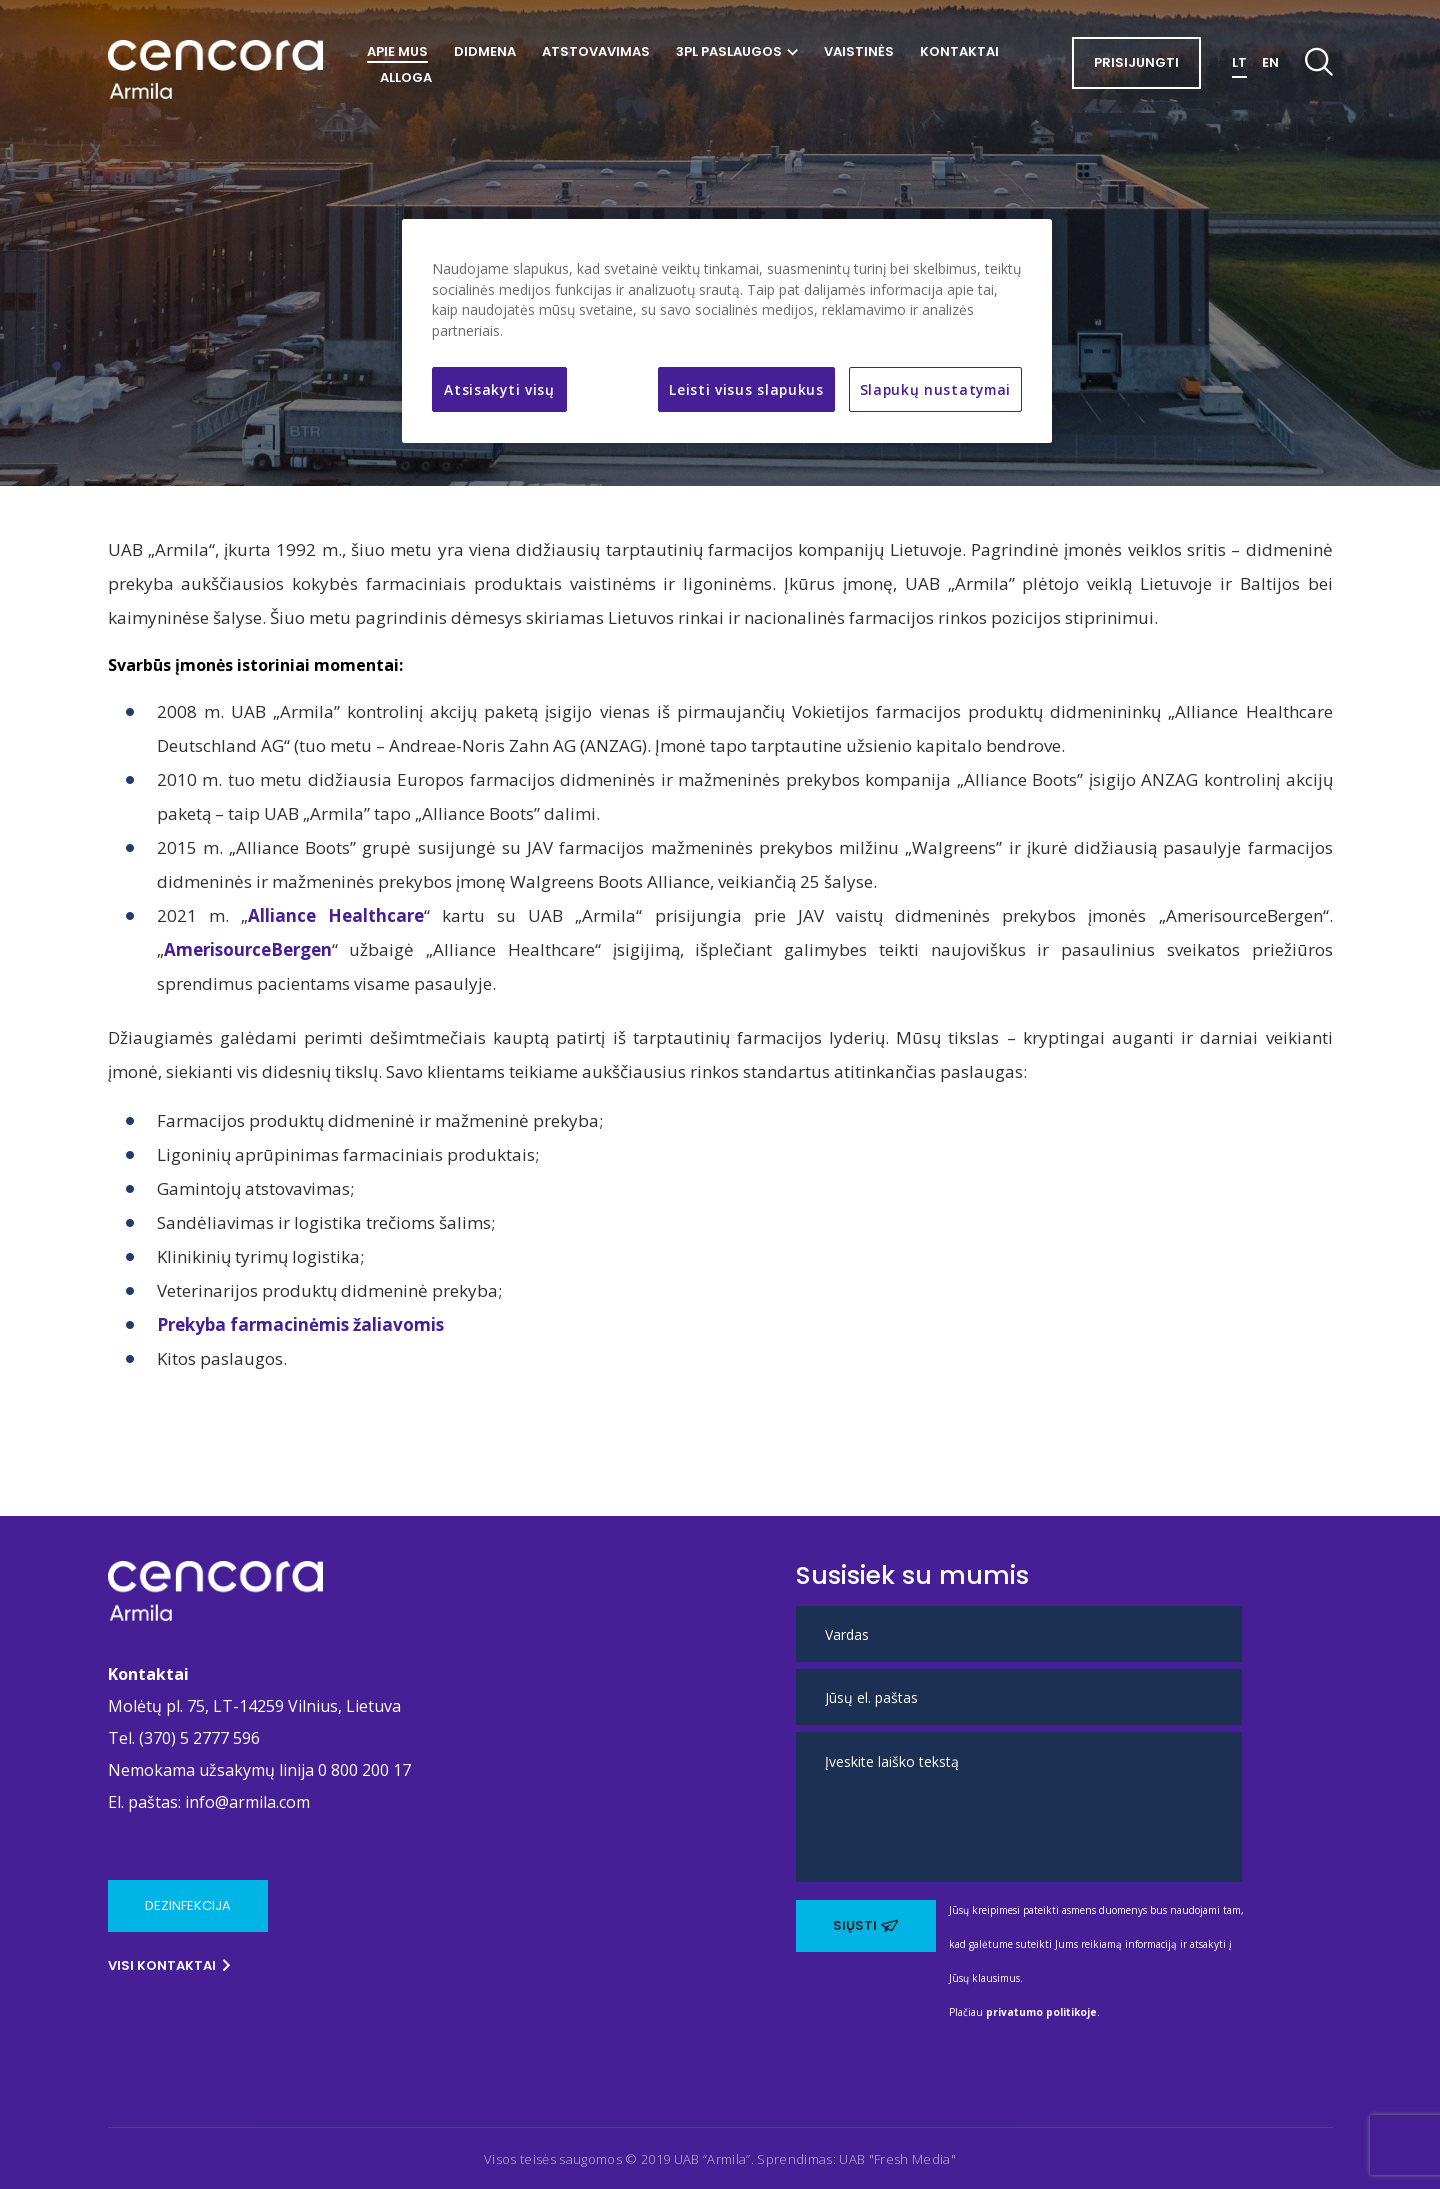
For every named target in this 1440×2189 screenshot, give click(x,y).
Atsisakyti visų (499, 389)
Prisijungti (1136, 62)
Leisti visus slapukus (746, 389)
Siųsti (866, 1925)
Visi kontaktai (169, 1965)
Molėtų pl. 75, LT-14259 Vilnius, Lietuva (254, 1706)
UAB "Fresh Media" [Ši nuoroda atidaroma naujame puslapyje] (897, 2159)
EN (1270, 62)
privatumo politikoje (1041, 2012)
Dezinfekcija (188, 1905)
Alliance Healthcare (336, 915)
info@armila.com (247, 1802)
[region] (727, 331)
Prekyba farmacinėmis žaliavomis (300, 1324)
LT (1239, 62)
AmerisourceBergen (248, 949)
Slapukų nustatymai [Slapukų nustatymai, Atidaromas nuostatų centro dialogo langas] (935, 389)
